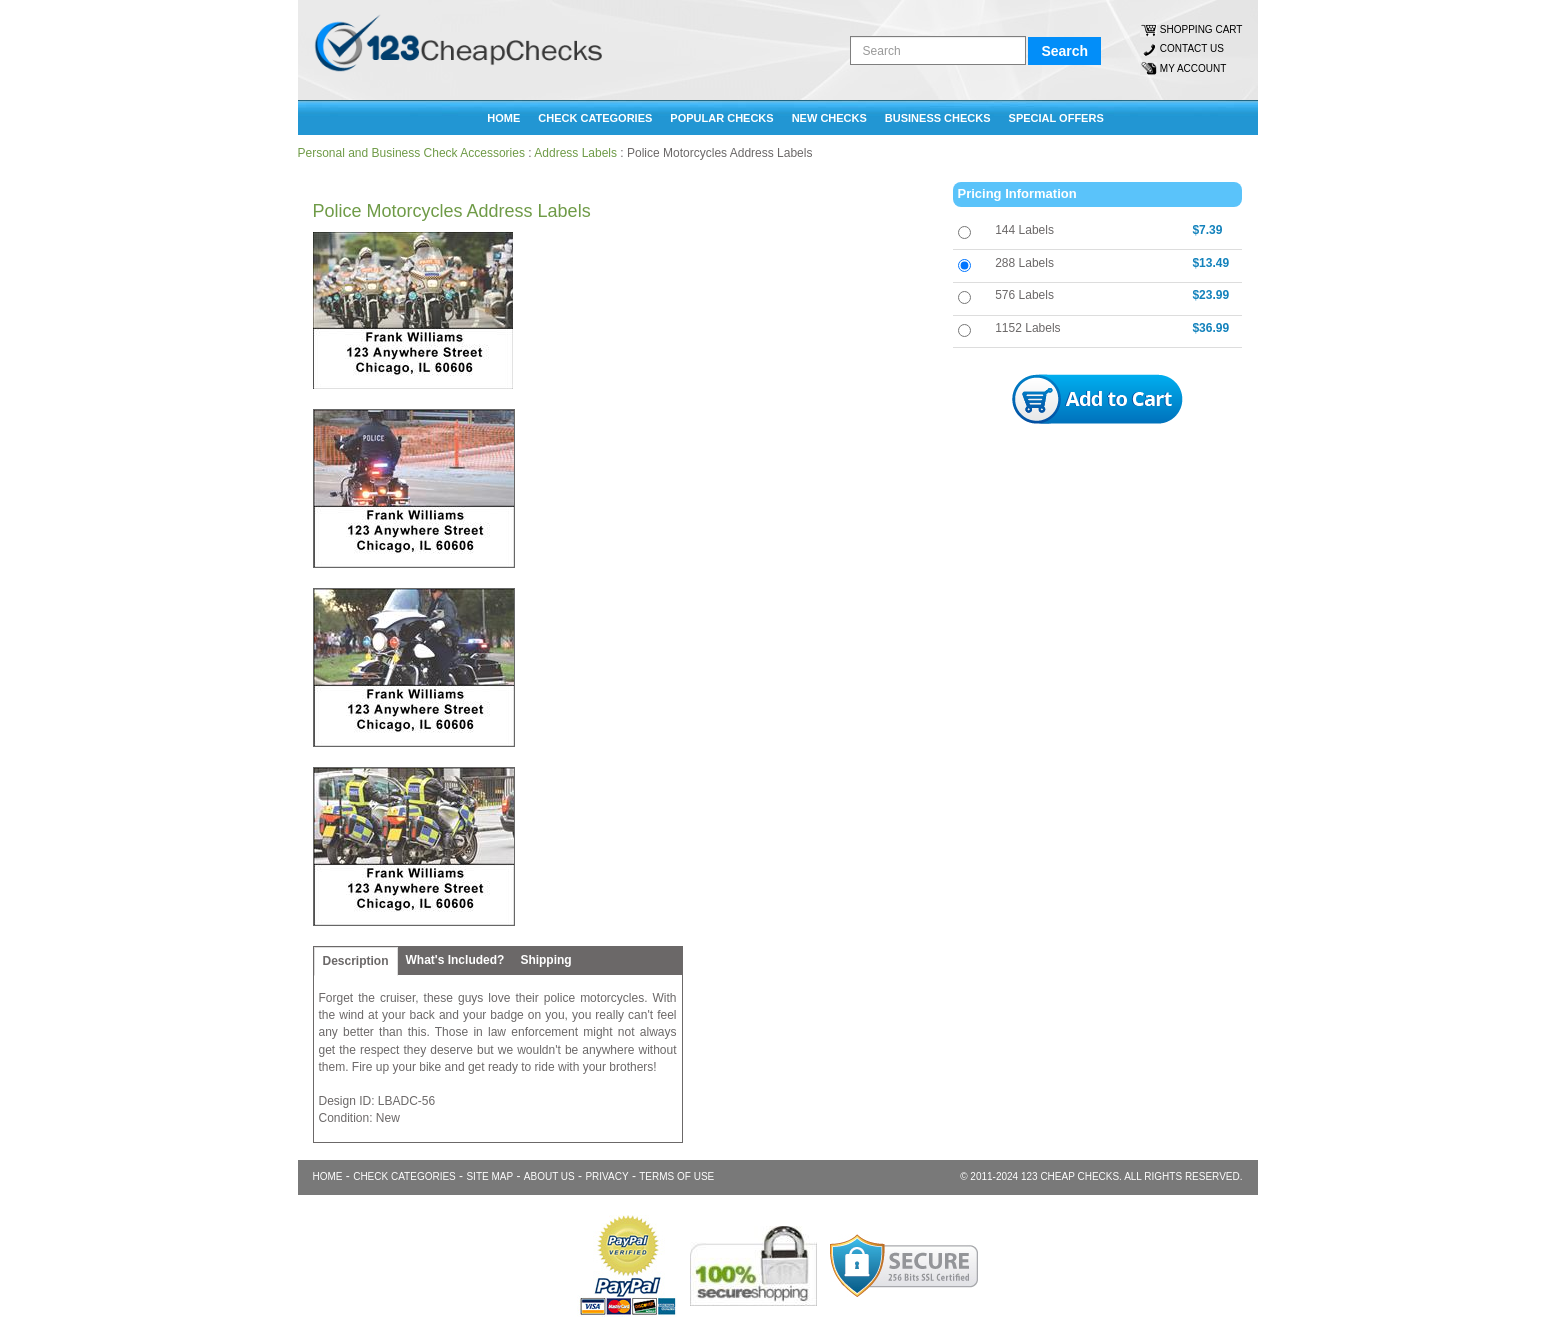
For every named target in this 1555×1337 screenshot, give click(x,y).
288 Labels (1024, 263)
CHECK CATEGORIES (595, 118)
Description (356, 961)
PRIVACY (606, 1176)
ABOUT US (549, 1176)
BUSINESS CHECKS (938, 118)
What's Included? (455, 960)
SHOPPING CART (1201, 29)
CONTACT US (1192, 48)
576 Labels (1024, 295)
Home (503, 118)
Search (1064, 51)
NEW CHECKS (829, 118)
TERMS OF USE (676, 1176)
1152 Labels (1027, 328)
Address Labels (575, 153)
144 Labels (1024, 230)
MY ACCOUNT (1193, 68)
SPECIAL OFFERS (1056, 118)
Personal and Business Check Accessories (411, 153)
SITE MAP (489, 1176)
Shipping (545, 960)
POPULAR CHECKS (721, 118)
